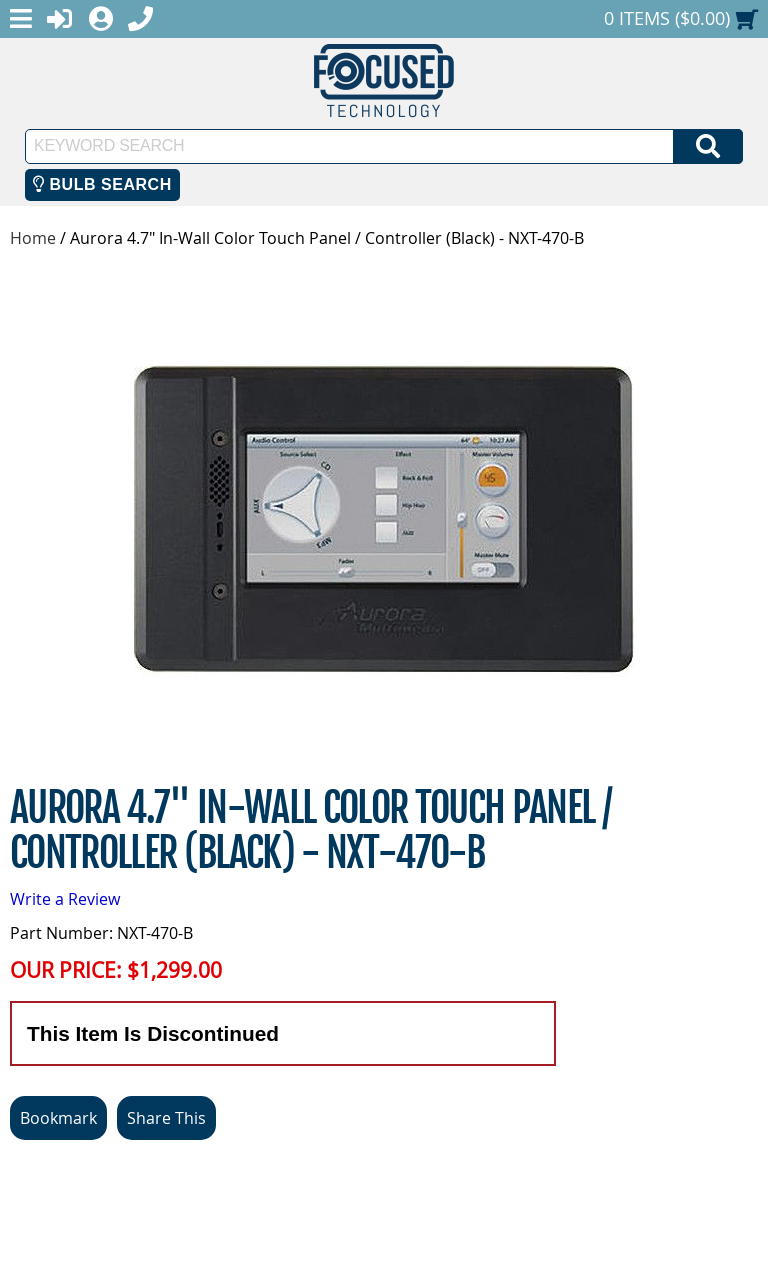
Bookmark (58, 1118)
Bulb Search (102, 184)
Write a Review (65, 899)
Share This (166, 1118)
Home (33, 238)
